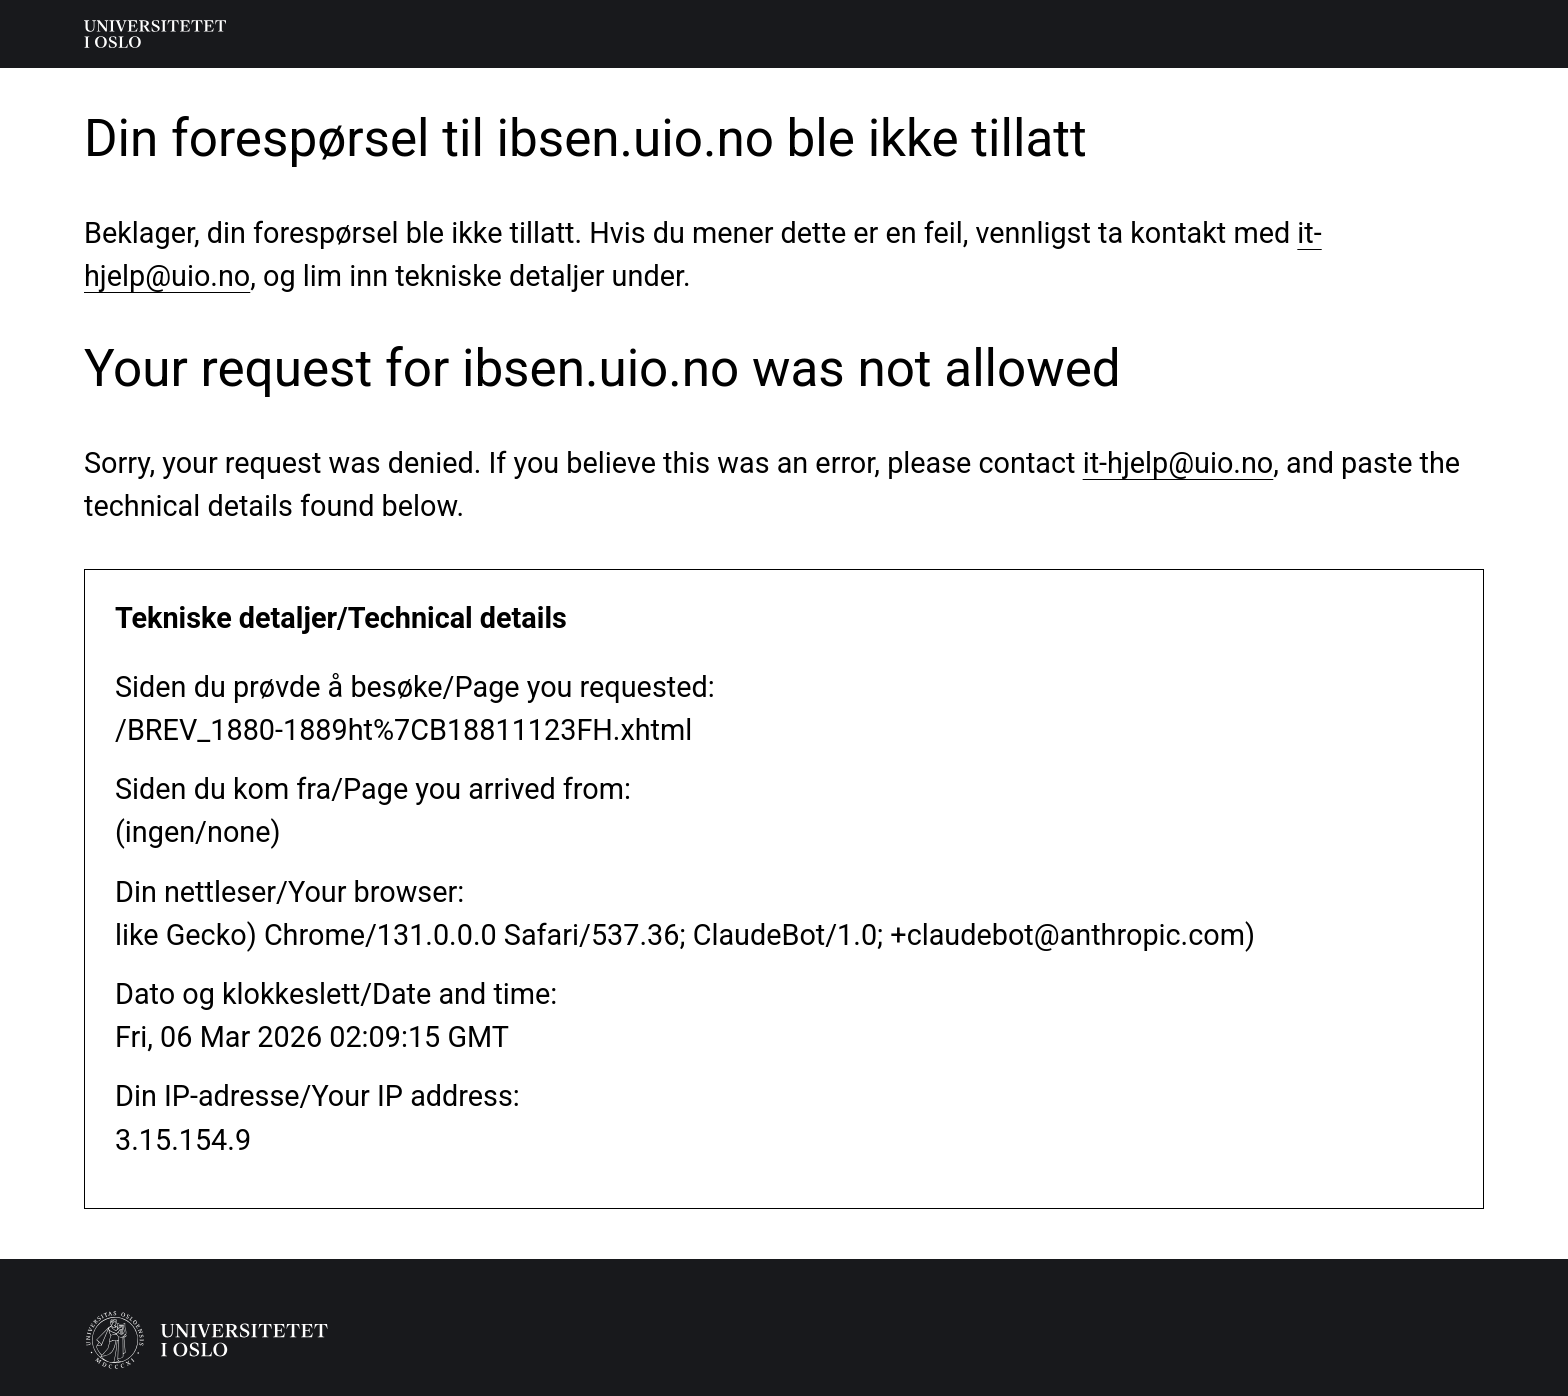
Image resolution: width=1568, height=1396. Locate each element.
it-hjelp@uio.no (1178, 463)
